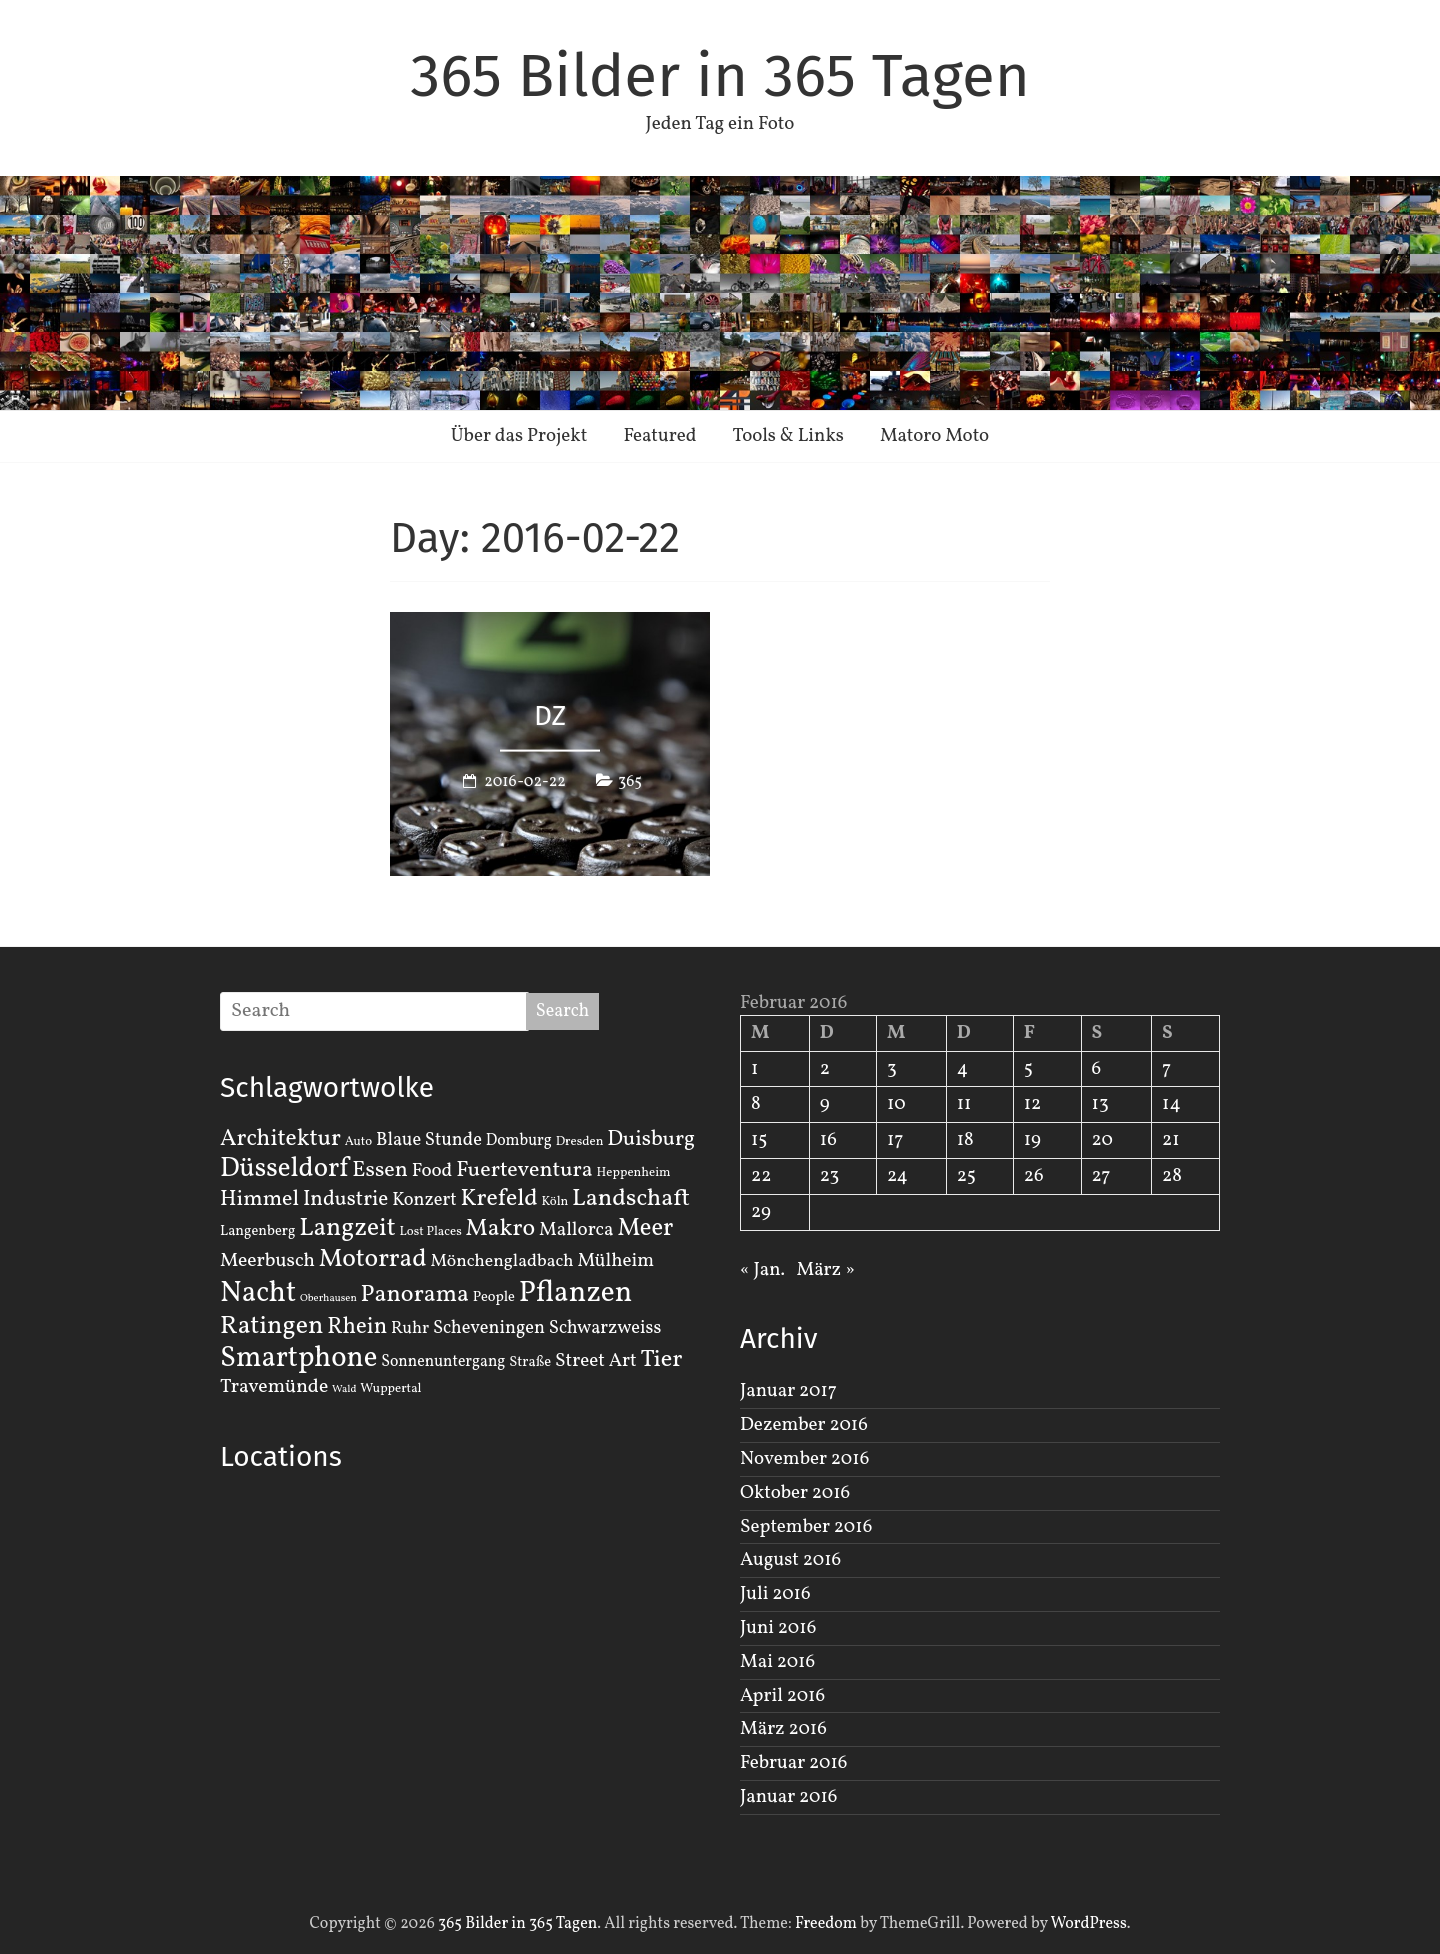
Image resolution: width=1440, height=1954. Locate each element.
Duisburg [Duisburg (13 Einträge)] (651, 1139)
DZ (550, 715)
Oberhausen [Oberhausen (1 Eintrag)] (328, 1298)
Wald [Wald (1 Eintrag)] (344, 1389)
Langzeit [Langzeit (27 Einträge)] (347, 1228)
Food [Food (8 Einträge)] (432, 1171)
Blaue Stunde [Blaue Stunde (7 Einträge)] (429, 1140)
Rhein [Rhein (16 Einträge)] (357, 1327)
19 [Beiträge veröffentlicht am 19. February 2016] (1032, 1140)
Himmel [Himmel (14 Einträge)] (259, 1199)
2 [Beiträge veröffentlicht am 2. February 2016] (825, 1069)
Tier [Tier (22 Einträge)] (662, 1360)
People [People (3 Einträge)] (494, 1297)
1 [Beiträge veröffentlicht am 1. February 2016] (754, 1069)
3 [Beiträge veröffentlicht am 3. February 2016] (892, 1069)
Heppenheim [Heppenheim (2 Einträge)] (634, 1173)
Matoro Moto (934, 436)
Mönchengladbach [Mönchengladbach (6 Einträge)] (502, 1261)
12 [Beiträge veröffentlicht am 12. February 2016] (1033, 1104)
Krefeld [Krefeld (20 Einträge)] (498, 1198)
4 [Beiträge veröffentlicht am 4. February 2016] (962, 1069)
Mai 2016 (777, 1662)
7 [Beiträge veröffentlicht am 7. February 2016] (1166, 1069)
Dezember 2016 (804, 1425)
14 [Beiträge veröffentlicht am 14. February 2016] (1171, 1104)
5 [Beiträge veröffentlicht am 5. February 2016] (1028, 1069)
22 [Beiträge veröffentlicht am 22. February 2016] (761, 1176)
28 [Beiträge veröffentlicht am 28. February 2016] (1172, 1176)
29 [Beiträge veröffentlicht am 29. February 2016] (761, 1212)
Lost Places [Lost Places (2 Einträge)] (431, 1232)
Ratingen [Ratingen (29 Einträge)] (271, 1326)
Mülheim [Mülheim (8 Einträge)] (615, 1261)
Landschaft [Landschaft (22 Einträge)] (631, 1199)
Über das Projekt (519, 436)
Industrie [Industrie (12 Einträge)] (345, 1199)
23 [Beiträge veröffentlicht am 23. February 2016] (829, 1176)
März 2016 (783, 1729)
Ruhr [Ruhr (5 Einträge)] (410, 1328)
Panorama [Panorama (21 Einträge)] (415, 1295)
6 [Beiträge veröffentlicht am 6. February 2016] (1097, 1069)
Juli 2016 (775, 1594)
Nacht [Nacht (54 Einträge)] (258, 1293)
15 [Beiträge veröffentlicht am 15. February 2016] (759, 1140)
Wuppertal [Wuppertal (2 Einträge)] (390, 1389)
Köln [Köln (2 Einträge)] (555, 1202)
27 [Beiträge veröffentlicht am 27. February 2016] (1101, 1176)
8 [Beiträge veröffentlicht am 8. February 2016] (756, 1104)
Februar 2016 (793, 1763)
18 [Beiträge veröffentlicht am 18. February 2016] (965, 1140)
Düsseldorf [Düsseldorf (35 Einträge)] (284, 1169)
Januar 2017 (788, 1391)
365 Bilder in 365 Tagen (720, 76)
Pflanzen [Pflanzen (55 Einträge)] (576, 1293)
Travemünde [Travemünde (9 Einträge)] (274, 1387)
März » (825, 1270)
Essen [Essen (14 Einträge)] (380, 1170)
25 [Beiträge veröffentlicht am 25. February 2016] (966, 1176)
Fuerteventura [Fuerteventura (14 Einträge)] (524, 1170)
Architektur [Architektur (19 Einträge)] (280, 1139)
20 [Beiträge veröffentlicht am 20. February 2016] (1102, 1140)
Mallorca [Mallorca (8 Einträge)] (576, 1230)
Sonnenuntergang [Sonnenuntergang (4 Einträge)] (443, 1362)
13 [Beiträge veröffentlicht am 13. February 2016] (1100, 1104)
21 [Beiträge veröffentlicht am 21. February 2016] (1171, 1140)
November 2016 (804, 1459)
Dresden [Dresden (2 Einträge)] (580, 1142)
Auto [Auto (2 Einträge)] (359, 1142)
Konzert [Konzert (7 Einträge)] (424, 1200)
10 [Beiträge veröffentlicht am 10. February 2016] (896, 1104)
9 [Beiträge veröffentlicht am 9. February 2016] (825, 1104)
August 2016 (790, 1560)
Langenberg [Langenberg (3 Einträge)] (257, 1231)
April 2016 (782, 1696)
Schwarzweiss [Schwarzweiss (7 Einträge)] (605, 1328)
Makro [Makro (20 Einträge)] (501, 1228)
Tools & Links (788, 436)
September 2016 (806, 1527)
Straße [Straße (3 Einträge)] (530, 1362)
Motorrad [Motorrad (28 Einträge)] (373, 1259)
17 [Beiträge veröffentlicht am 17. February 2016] (895, 1140)
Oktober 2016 (795, 1493)
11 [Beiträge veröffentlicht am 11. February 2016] (964, 1104)
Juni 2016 (778, 1628)
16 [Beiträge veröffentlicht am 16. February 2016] (828, 1140)
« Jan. (762, 1270)
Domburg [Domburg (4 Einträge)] (519, 1141)
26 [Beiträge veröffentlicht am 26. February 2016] (1034, 1176)
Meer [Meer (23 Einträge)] (645, 1229)
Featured (659, 436)
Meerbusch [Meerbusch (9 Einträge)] (267, 1261)
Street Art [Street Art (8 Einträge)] (596, 1361)
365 (630, 781)
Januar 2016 (788, 1797)
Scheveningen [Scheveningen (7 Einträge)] (489, 1328)
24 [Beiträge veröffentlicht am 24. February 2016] (897, 1176)
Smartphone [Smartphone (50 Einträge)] (298, 1359)
